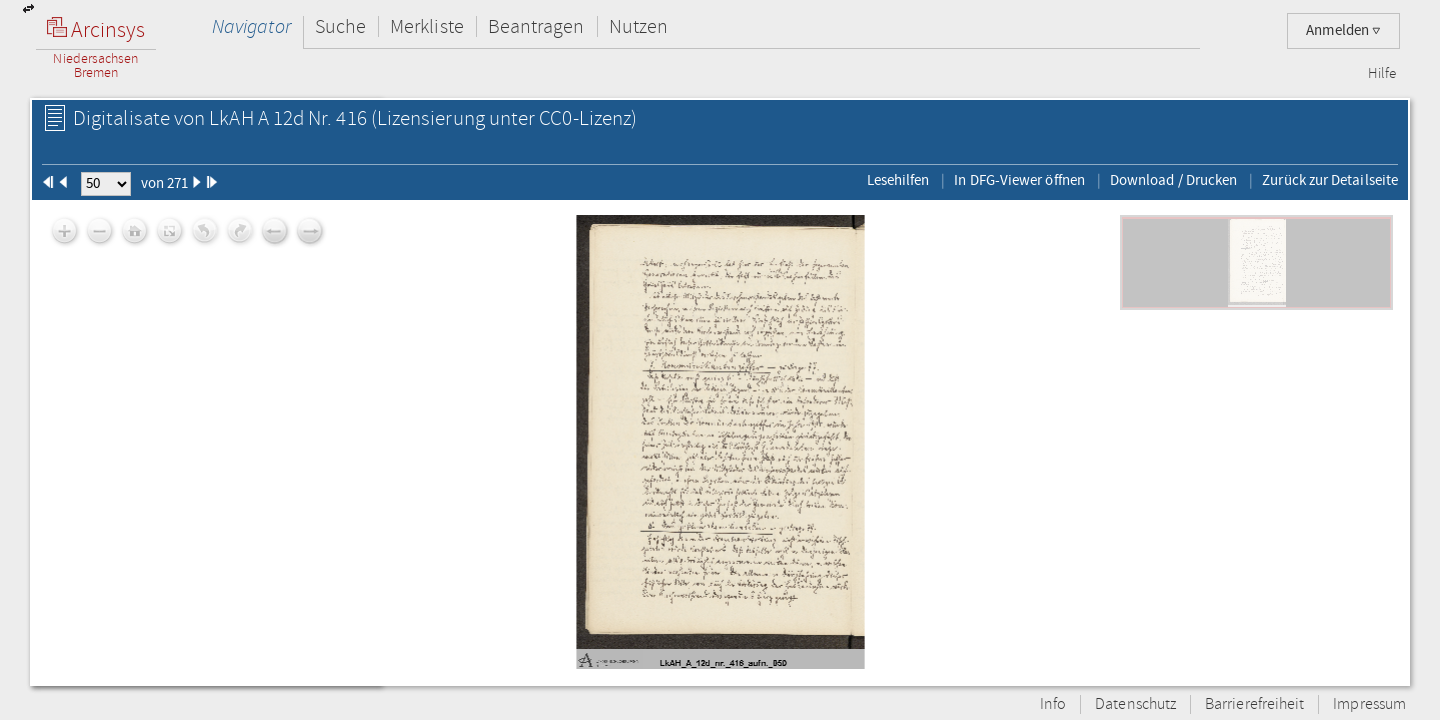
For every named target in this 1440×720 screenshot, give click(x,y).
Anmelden (1343, 30)
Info (1053, 704)
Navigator (251, 26)
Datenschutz (1135, 704)
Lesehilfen (898, 180)
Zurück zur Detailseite (1330, 180)
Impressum (1369, 704)
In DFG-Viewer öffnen (1019, 180)
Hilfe (1382, 74)
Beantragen (536, 26)
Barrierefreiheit (1254, 704)
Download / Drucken (1173, 180)
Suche (340, 26)
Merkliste (427, 26)
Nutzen (638, 26)
